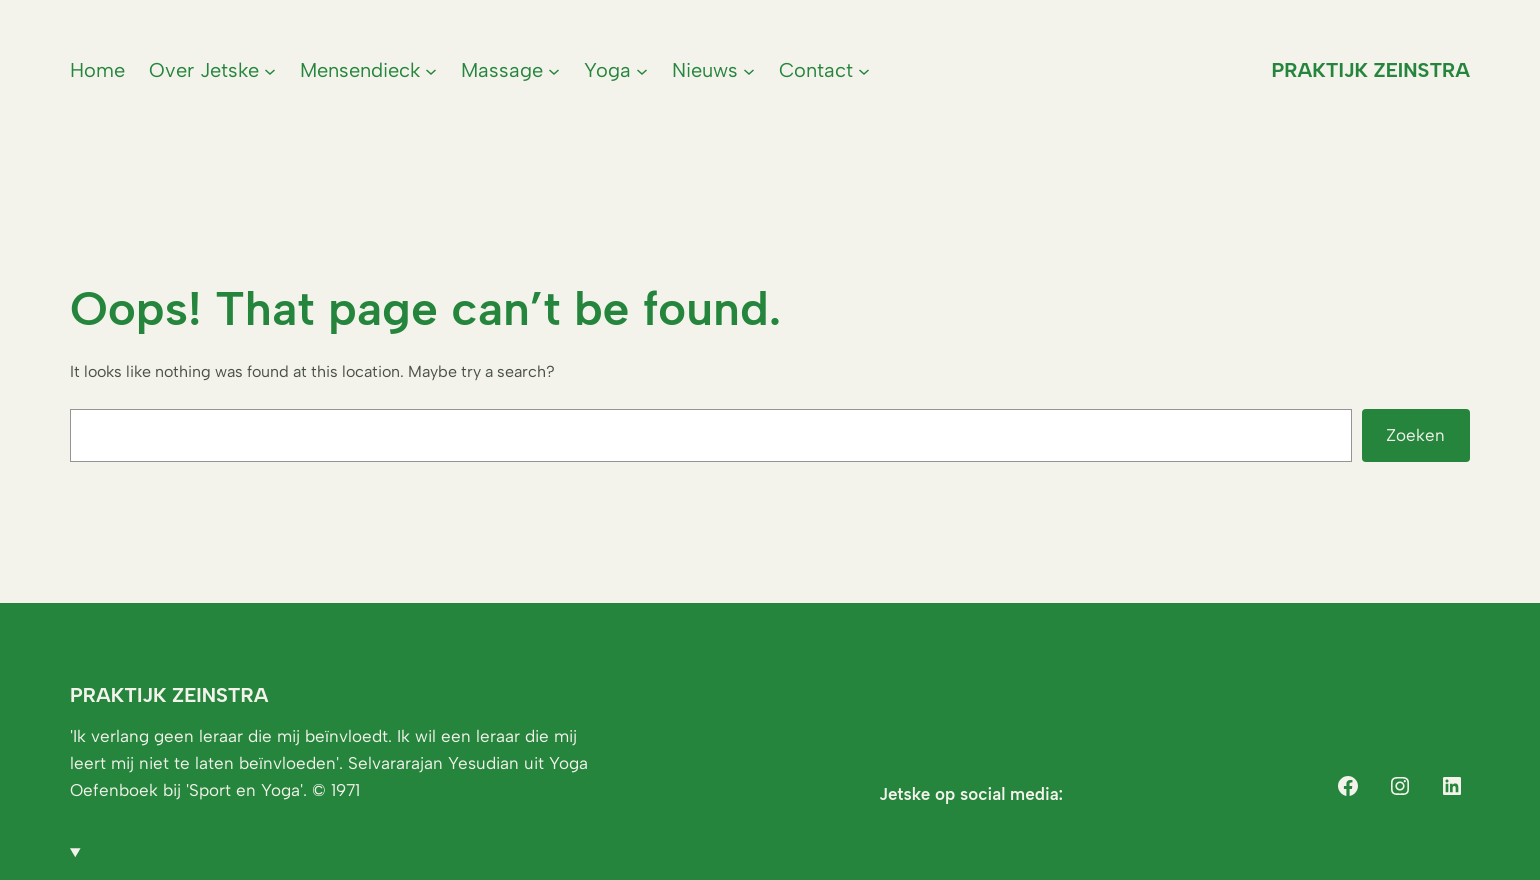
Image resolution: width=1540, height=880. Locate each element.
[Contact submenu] (864, 70)
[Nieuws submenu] (749, 70)
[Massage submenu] (554, 70)
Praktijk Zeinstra (1371, 70)
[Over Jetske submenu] (270, 70)
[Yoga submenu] (642, 70)
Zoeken (1415, 435)
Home (97, 70)
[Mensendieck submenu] (431, 70)
